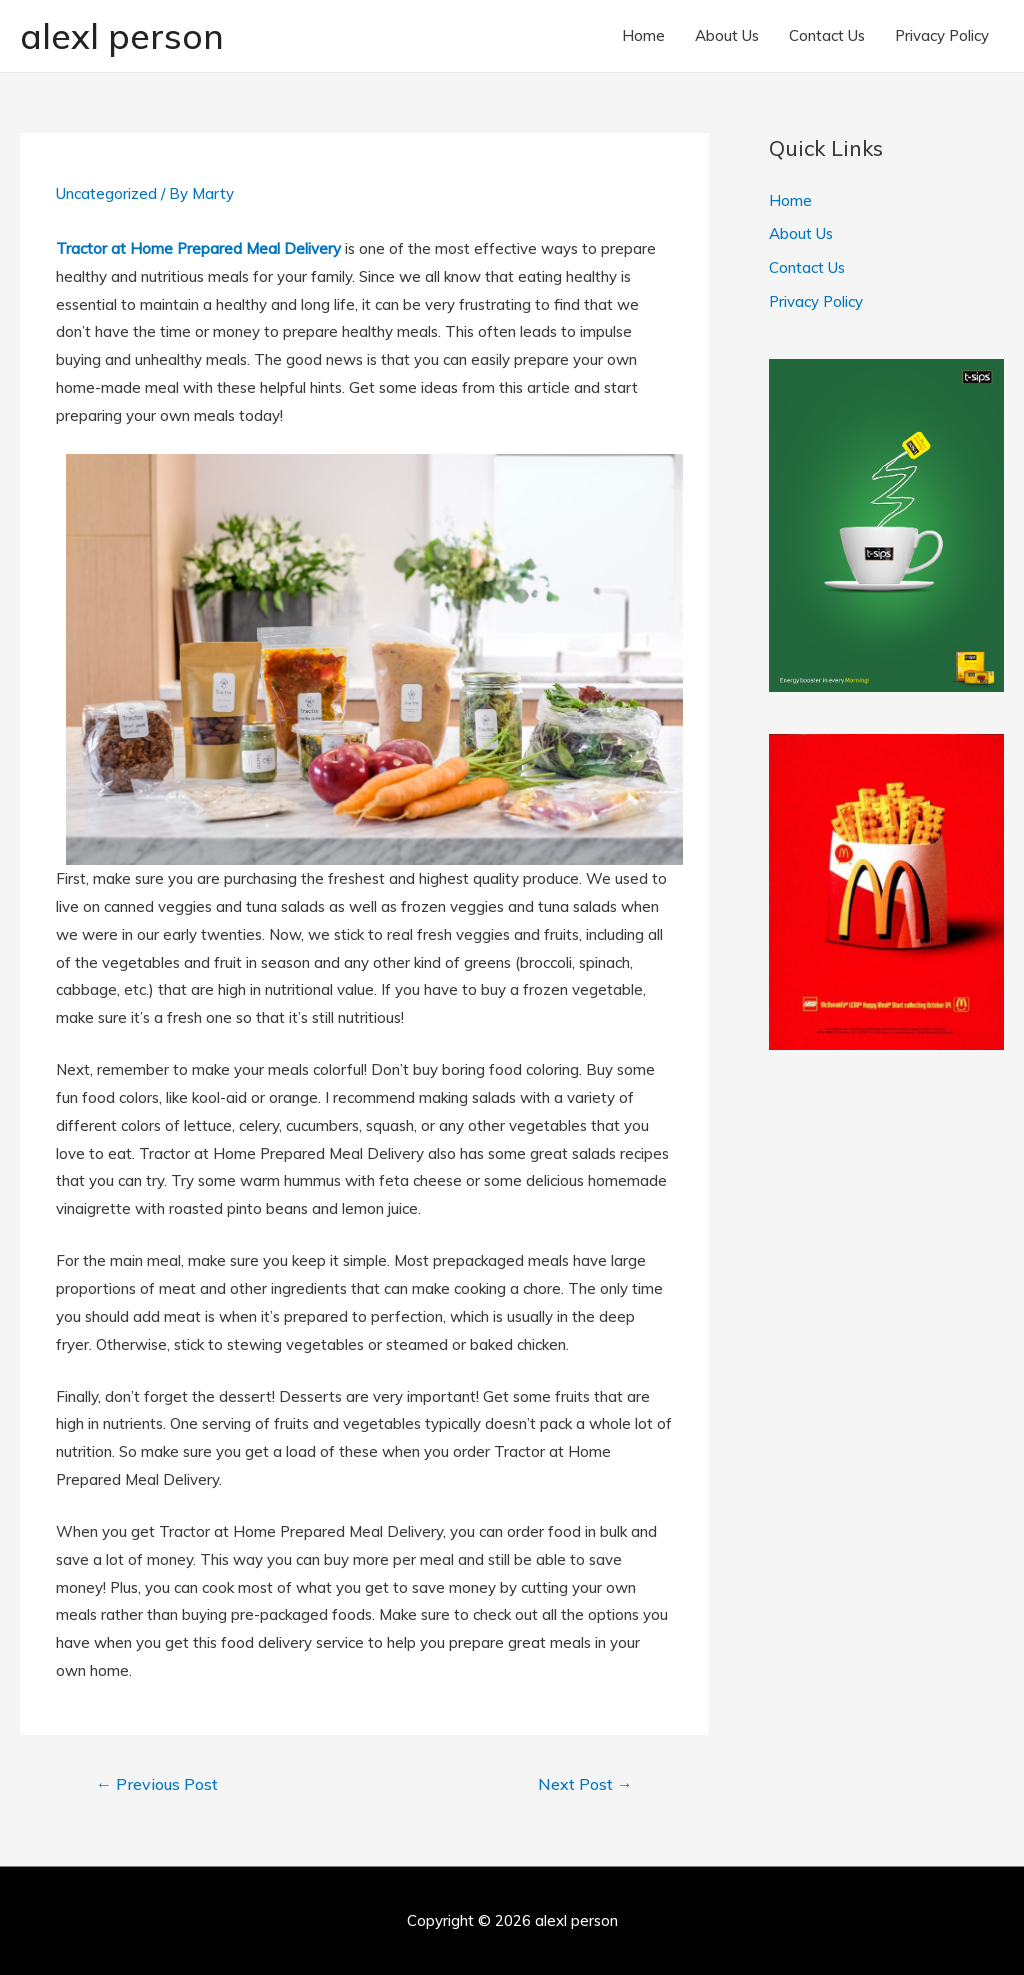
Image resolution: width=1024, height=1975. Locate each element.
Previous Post (157, 1784)
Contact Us (827, 35)
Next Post (585, 1784)
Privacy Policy (942, 35)
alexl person (122, 36)
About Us (727, 35)
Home (643, 35)
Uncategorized (106, 193)
